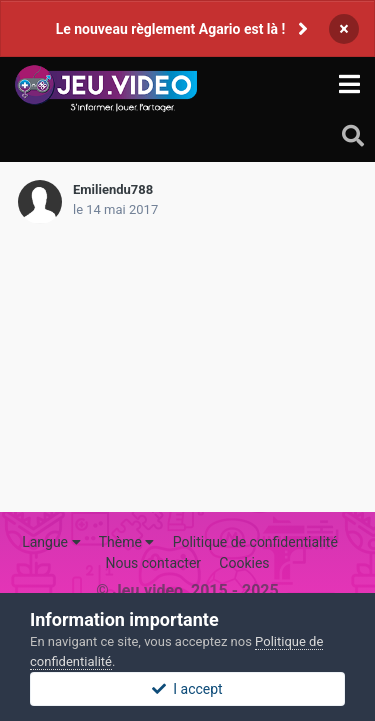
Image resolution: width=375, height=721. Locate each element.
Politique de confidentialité (255, 542)
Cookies (244, 563)
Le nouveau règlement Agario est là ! (171, 29)
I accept (187, 689)
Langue (51, 542)
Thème (127, 542)
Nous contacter (153, 563)
